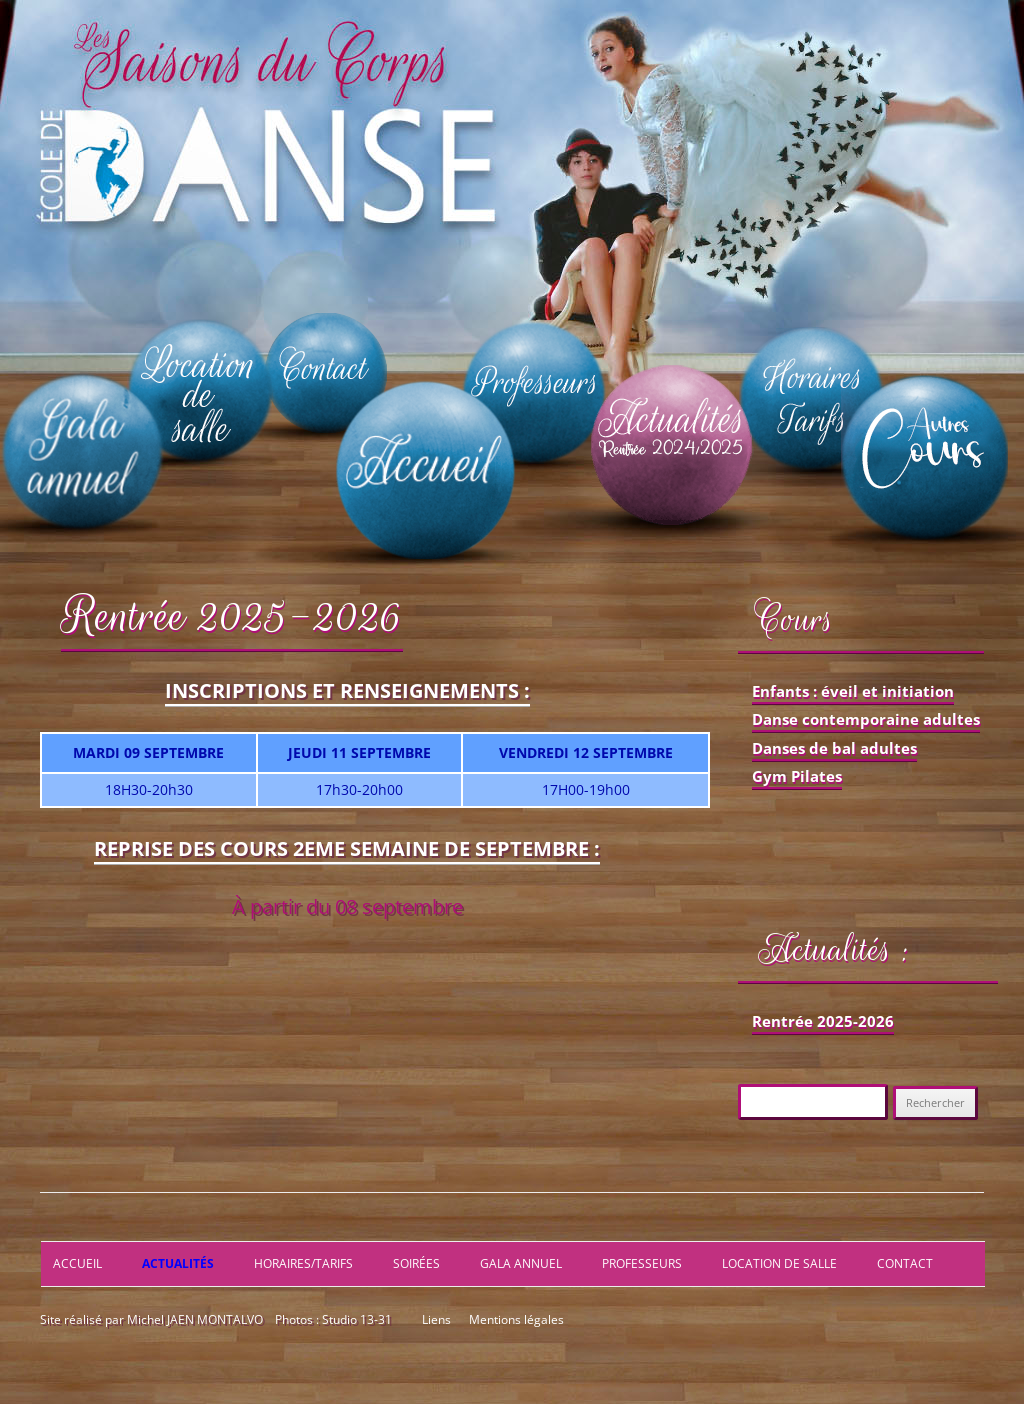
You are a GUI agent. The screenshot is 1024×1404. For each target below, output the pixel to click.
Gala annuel (521, 1263)
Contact (905, 1263)
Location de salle (779, 1263)
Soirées (416, 1263)
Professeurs (642, 1263)
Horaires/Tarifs (303, 1263)
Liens (436, 1319)
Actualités (178, 1263)
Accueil (77, 1263)
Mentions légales (515, 1319)
